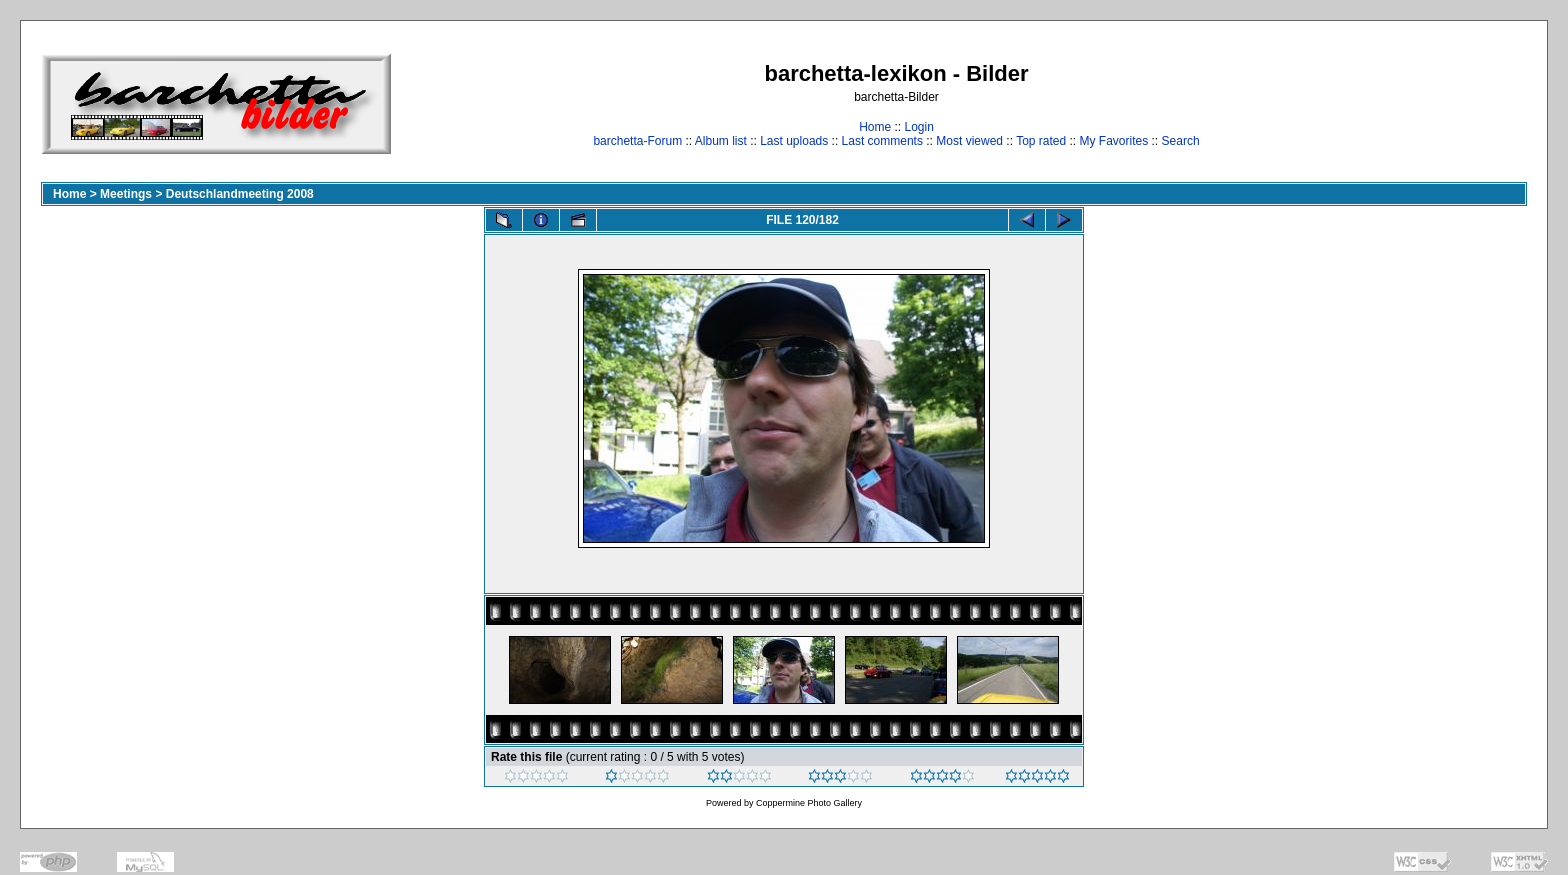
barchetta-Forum (637, 141)
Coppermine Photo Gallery (809, 803)
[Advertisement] (1464, 103)
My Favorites (1114, 141)
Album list (721, 141)
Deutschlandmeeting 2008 (240, 194)
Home (875, 127)
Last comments (882, 141)
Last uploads (794, 141)
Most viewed (969, 141)
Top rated (1041, 141)
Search (1181, 141)
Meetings (126, 194)
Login (918, 127)
